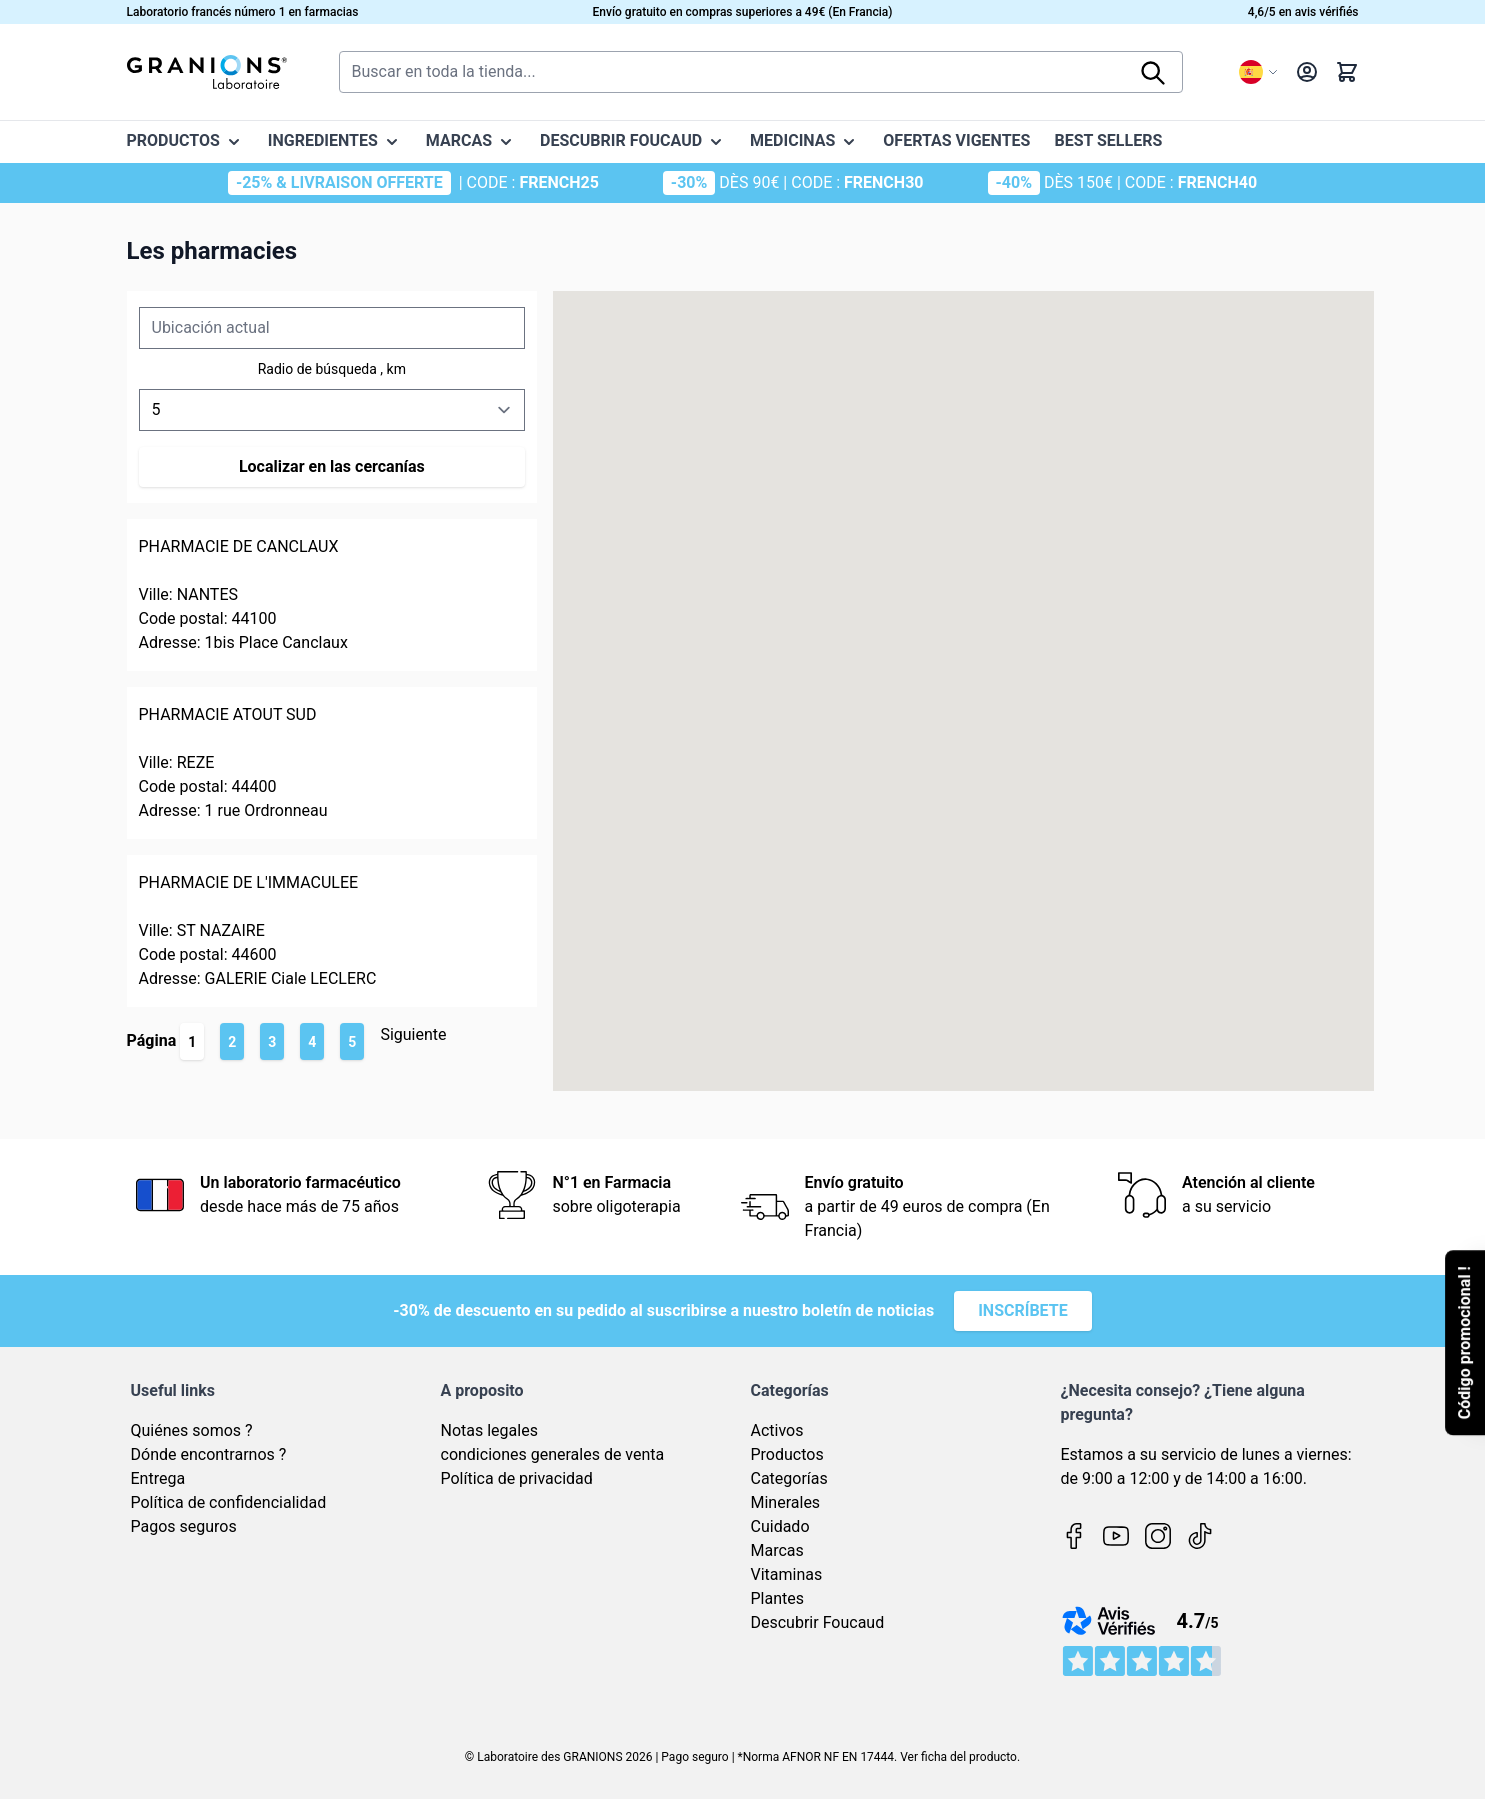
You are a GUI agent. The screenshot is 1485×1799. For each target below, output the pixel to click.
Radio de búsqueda (319, 369)
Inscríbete (1023, 1310)
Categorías (789, 1478)
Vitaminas (787, 1574)
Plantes (778, 1598)
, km (393, 369)
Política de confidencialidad (229, 1502)
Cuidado (780, 1526)
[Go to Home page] (207, 72)
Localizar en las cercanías (332, 466)
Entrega (158, 1478)
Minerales (786, 1502)
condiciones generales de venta (553, 1454)
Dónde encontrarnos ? (209, 1454)
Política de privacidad (517, 1478)
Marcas (777, 1550)
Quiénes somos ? (192, 1430)
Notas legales (489, 1430)
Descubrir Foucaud (818, 1622)
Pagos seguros (184, 1526)
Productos (787, 1454)
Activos (777, 1430)
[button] (1212, 699)
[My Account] (1307, 72)
